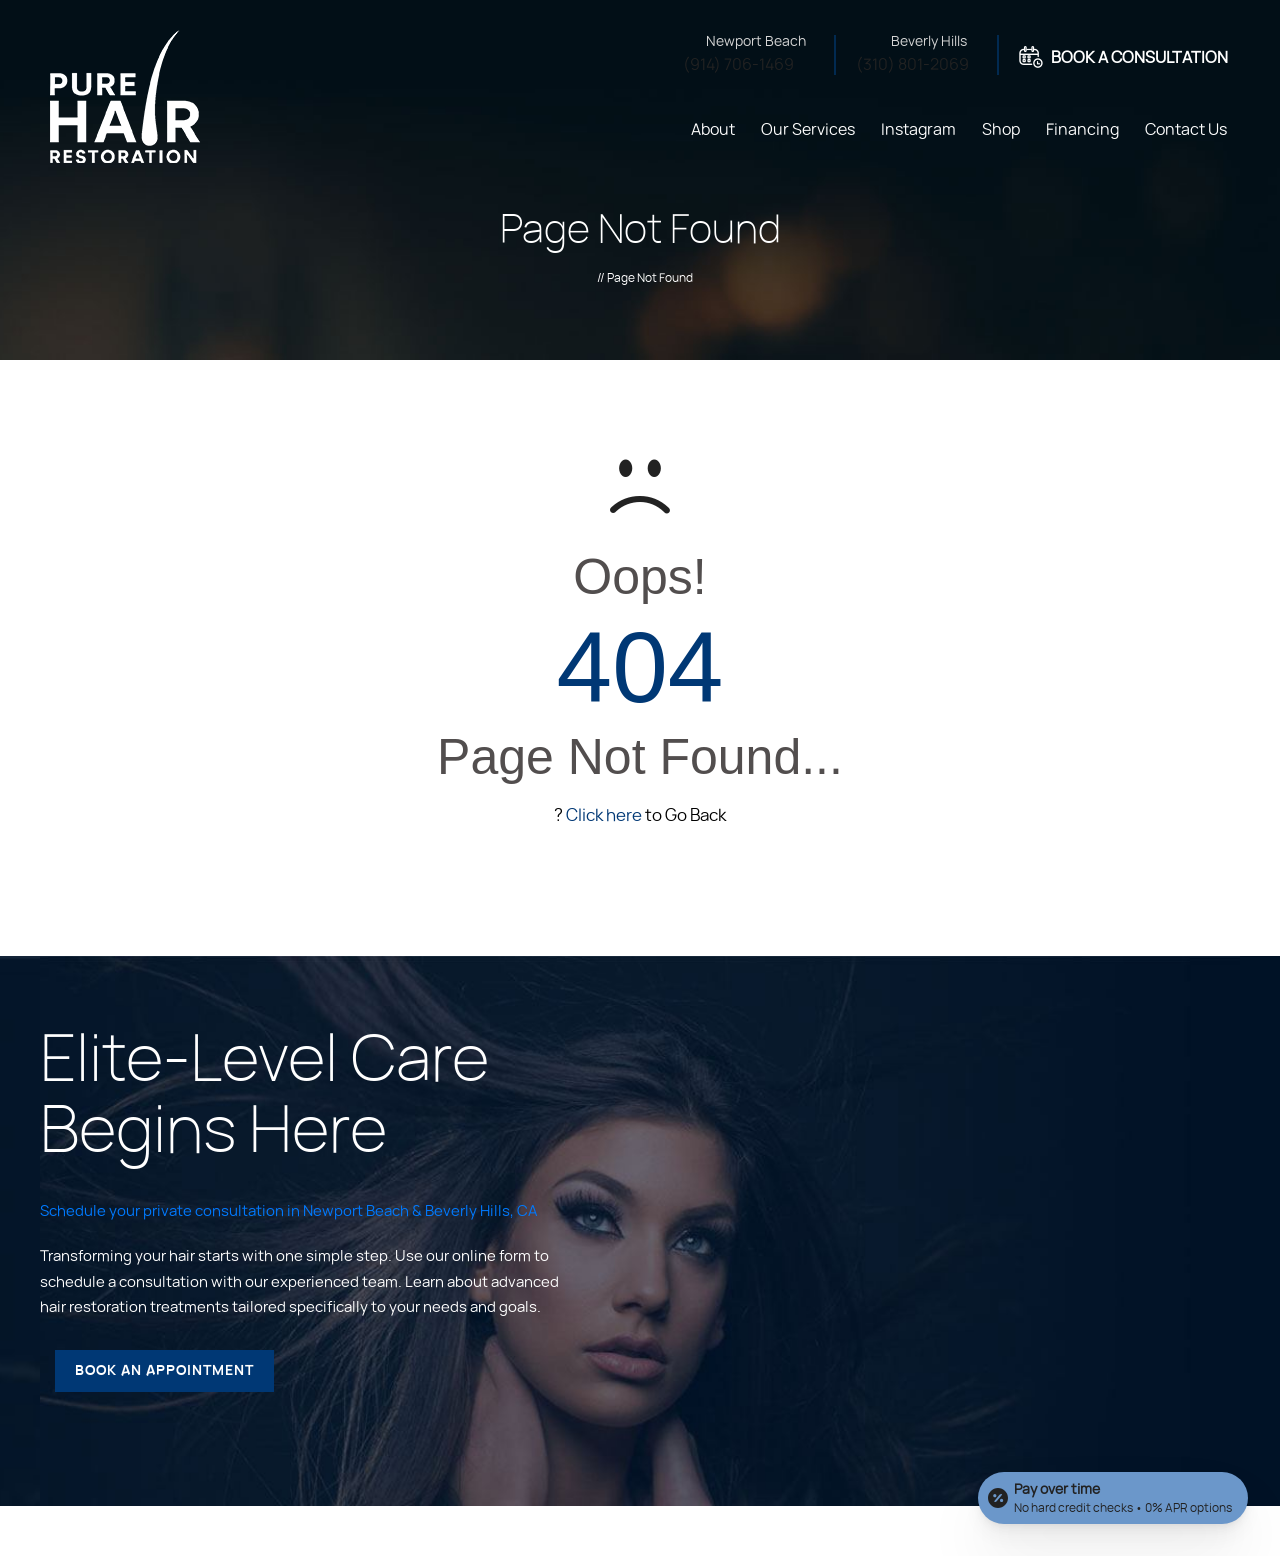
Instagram (918, 130)
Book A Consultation (1139, 58)
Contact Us (1186, 130)
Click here (604, 815)
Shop (1001, 130)
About (713, 130)
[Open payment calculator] (1113, 1498)
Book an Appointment (164, 1371)
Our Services (808, 130)
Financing (1082, 130)
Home (653, 128)
